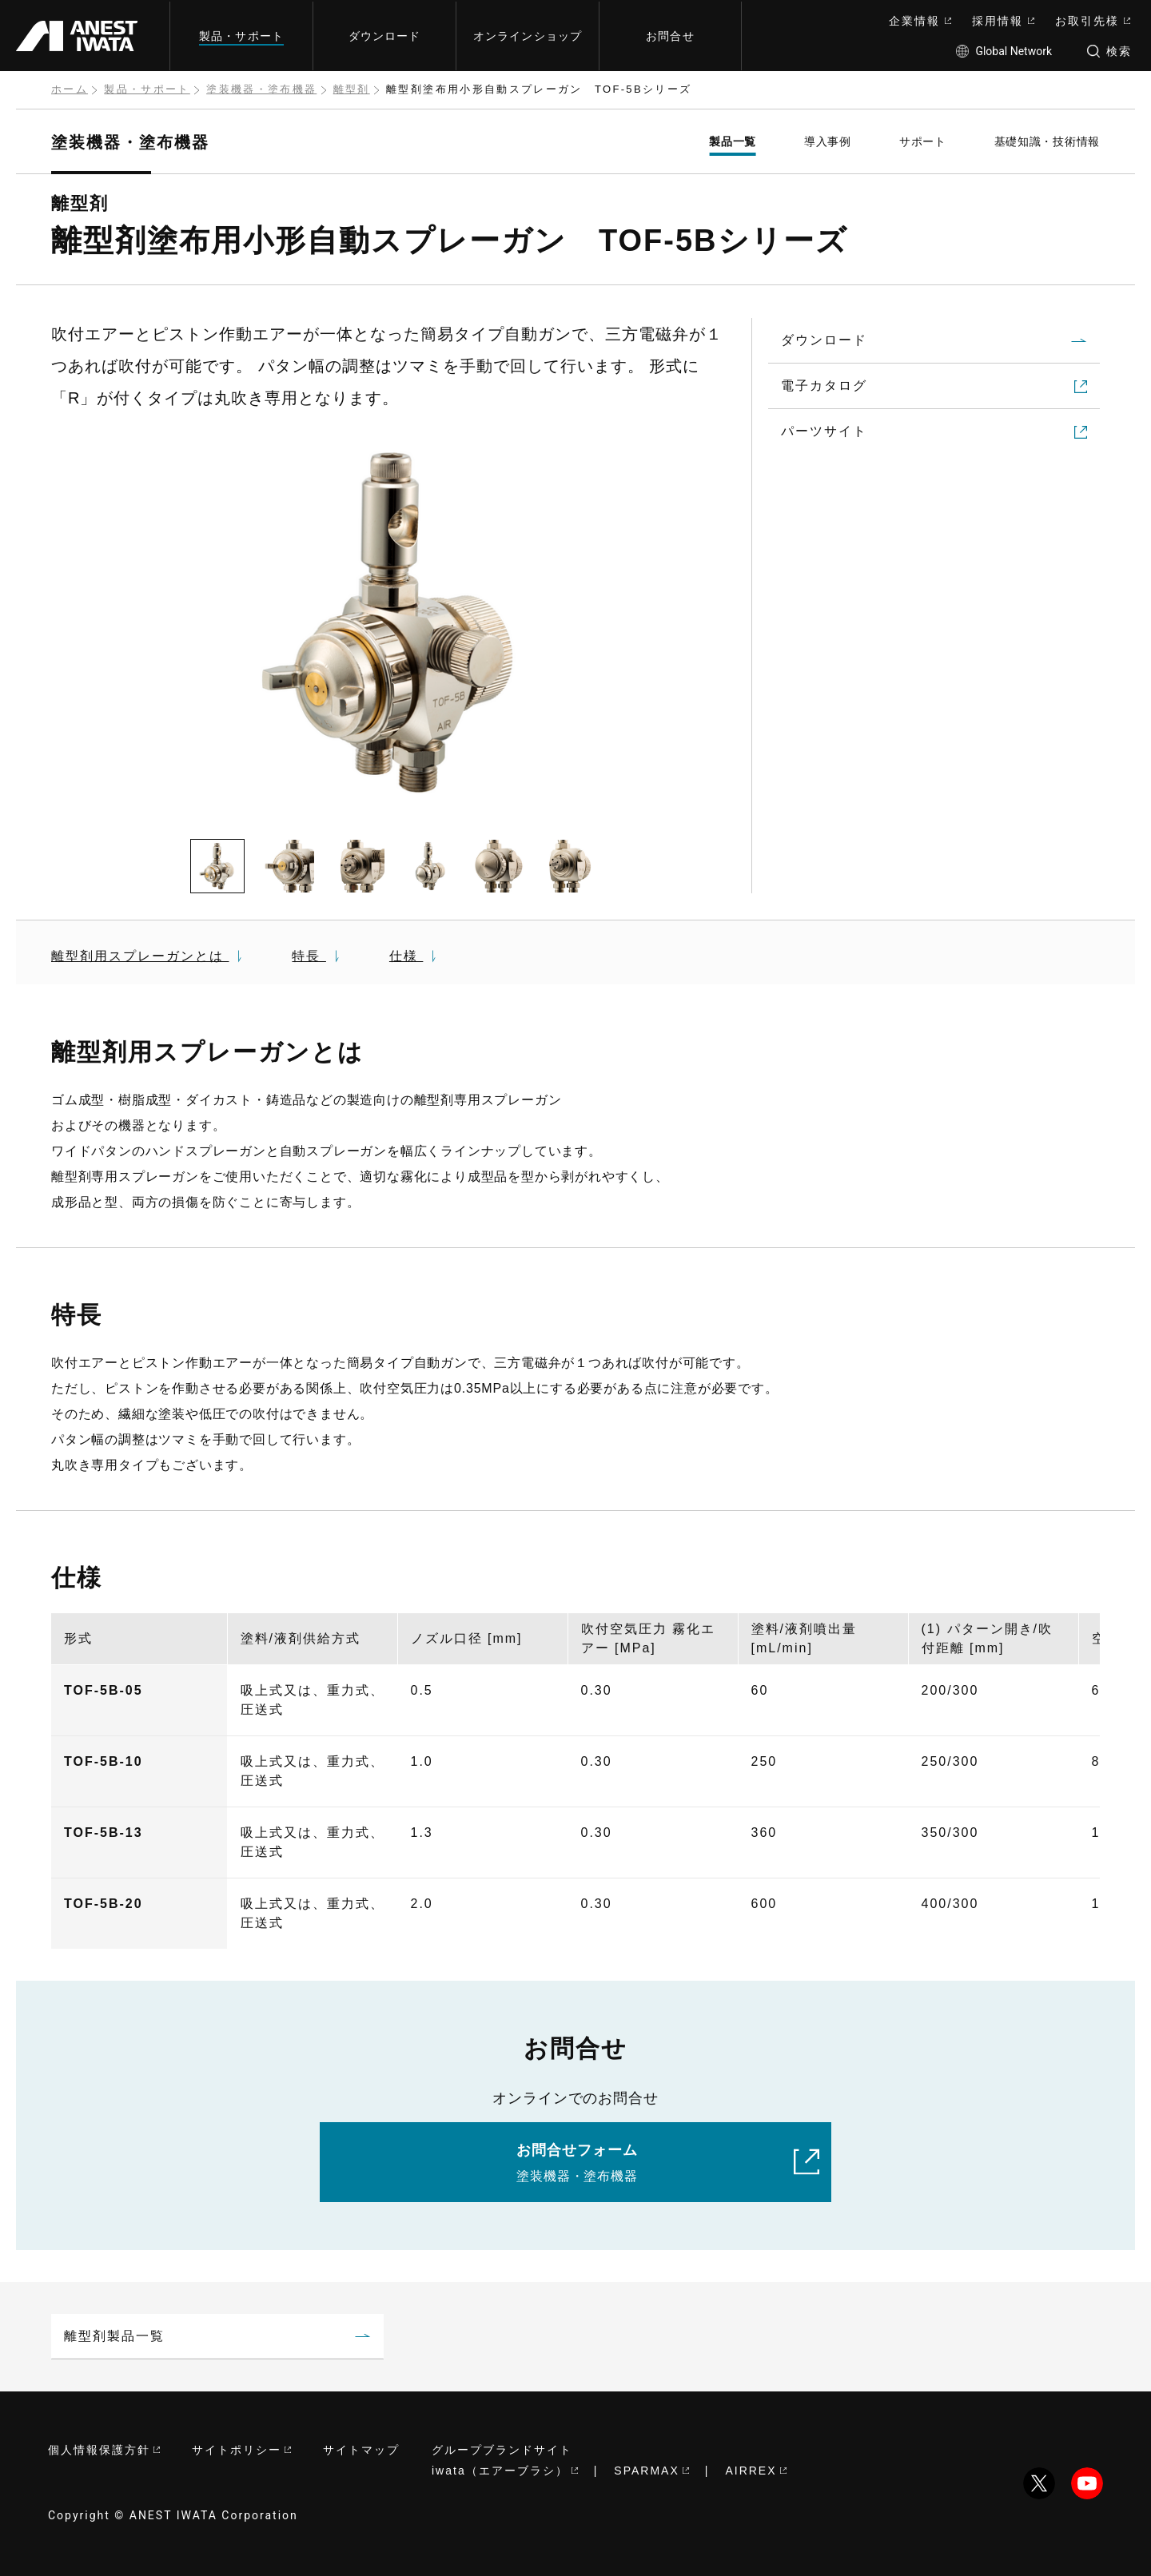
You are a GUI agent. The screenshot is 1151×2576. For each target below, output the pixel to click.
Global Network (1004, 51)
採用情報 (1003, 20)
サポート (922, 141)
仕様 (414, 956)
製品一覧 (732, 141)
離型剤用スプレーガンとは (148, 956)
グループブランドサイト (502, 2449)
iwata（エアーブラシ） (505, 2470)
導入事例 (827, 141)
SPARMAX (651, 2470)
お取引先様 (1092, 20)
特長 (317, 956)
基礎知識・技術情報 (1047, 141)
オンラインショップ (527, 36)
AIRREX (755, 2470)
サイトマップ (361, 2449)
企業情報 (920, 20)
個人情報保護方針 (104, 2449)
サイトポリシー (241, 2449)
